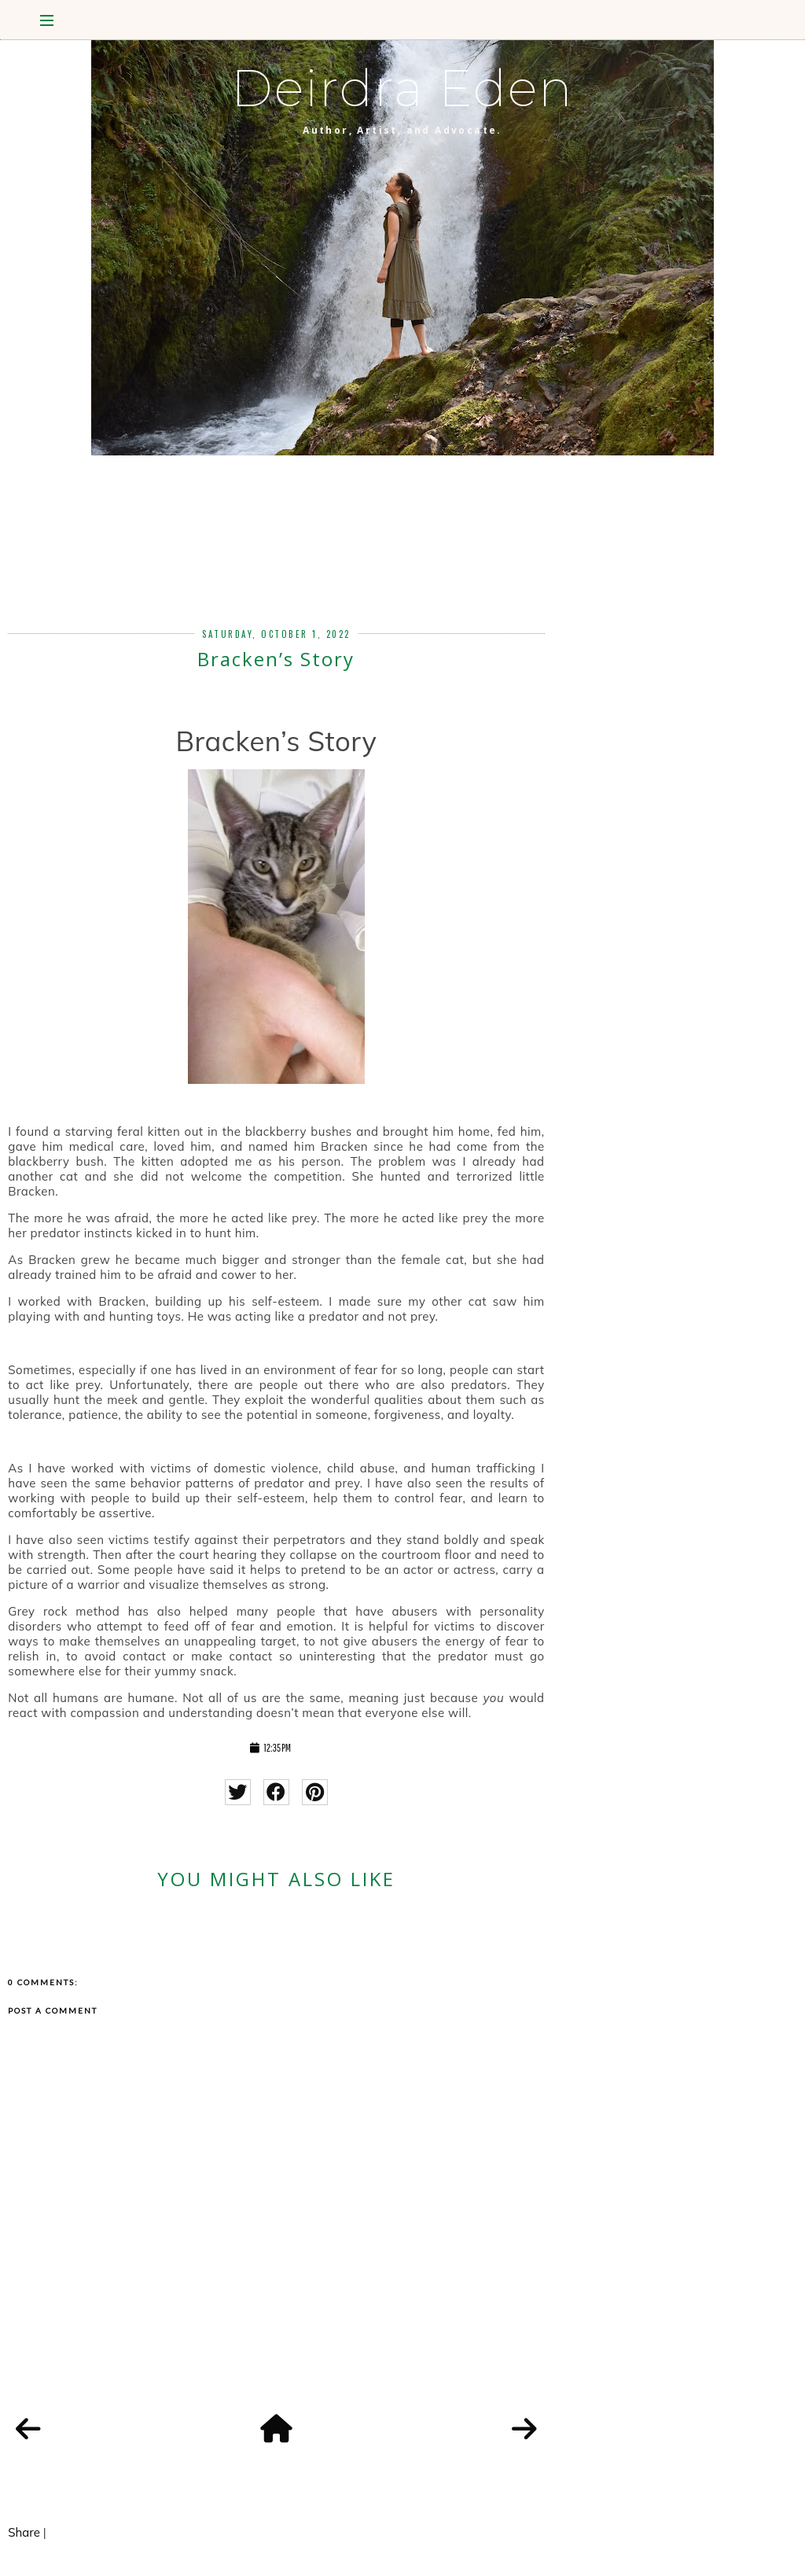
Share (24, 2532)
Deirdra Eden (402, 88)
